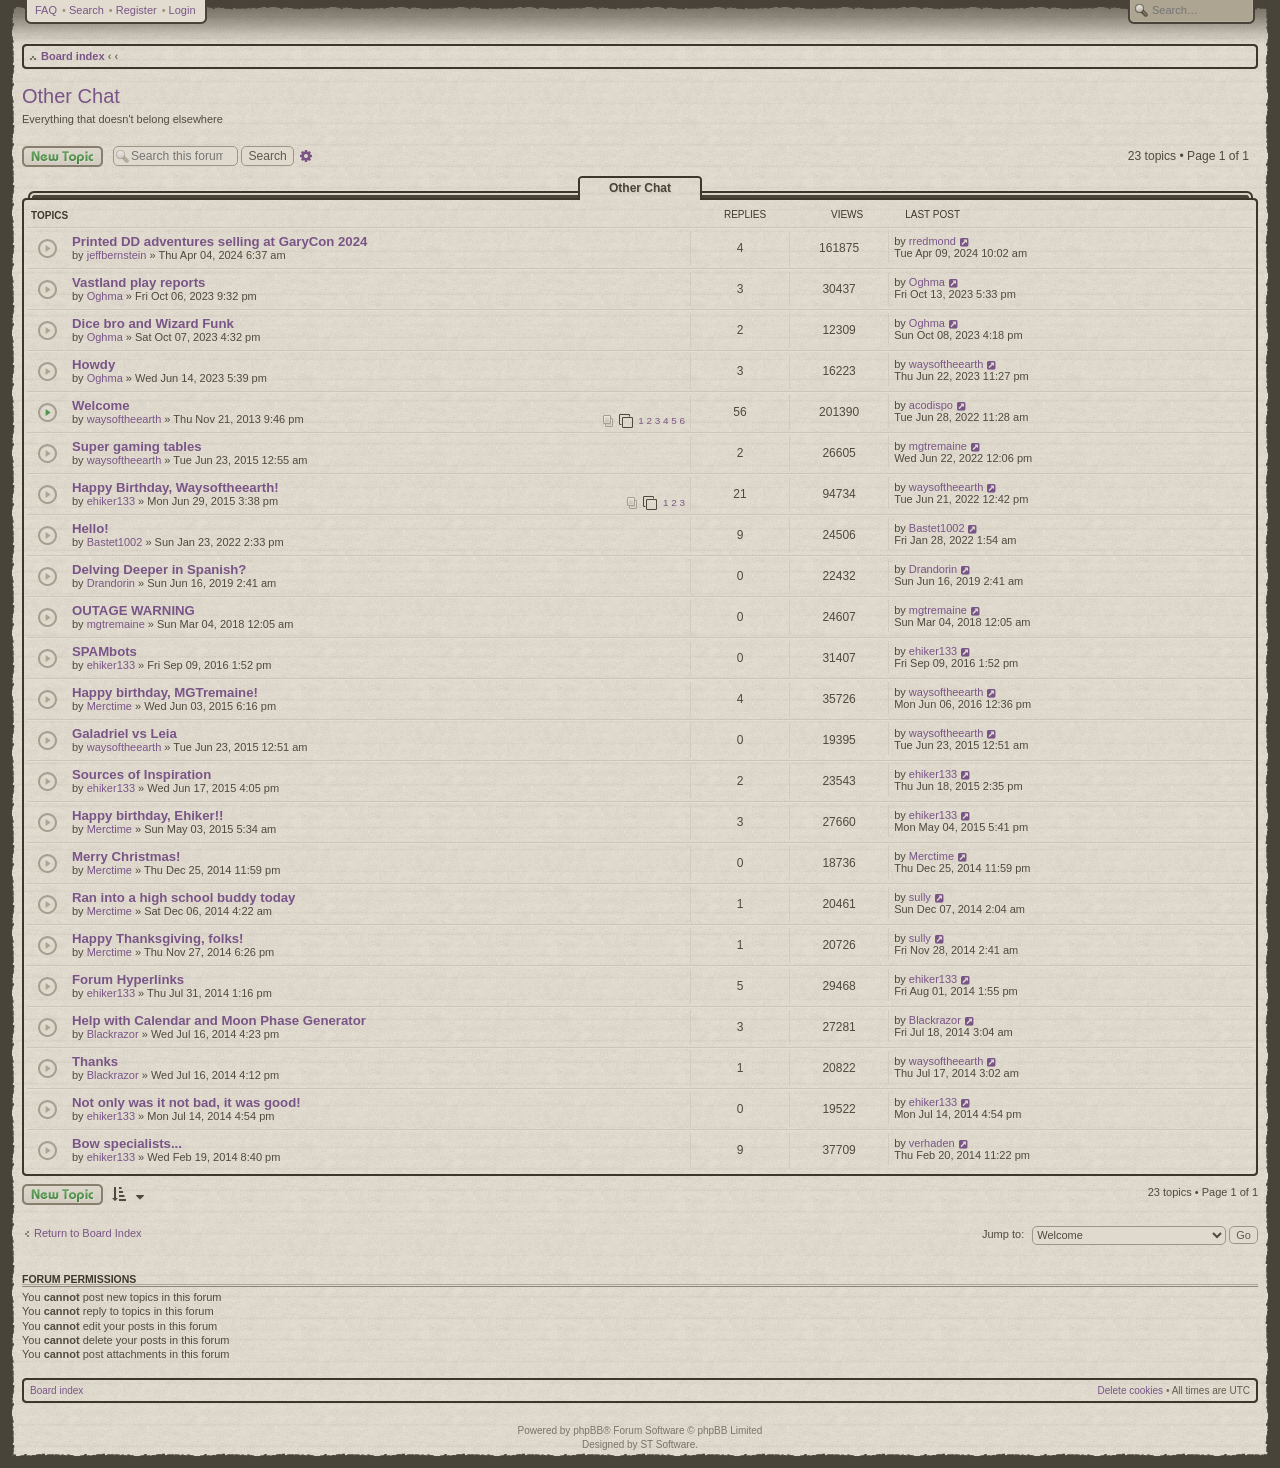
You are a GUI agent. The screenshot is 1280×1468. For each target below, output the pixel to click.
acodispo (931, 405)
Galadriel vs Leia (124, 733)
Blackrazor (113, 1034)
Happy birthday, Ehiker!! (147, 815)
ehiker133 (111, 501)
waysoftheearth (946, 364)
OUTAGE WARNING (133, 610)
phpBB (588, 1430)
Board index (73, 56)
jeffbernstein (117, 255)
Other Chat (71, 96)
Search (86, 10)
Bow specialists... (127, 1143)
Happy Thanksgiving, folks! (157, 938)
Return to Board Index (88, 1233)
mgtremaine (938, 446)
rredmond (932, 241)
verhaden (932, 1143)
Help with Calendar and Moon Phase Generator (219, 1020)
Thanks (95, 1061)
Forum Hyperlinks (128, 979)
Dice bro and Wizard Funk (153, 323)
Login (182, 10)
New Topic (62, 156)
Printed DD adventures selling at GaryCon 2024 (219, 241)
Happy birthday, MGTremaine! (165, 692)
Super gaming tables (137, 446)
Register (136, 10)
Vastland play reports (138, 282)
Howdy (93, 364)
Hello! (90, 528)
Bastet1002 (115, 542)
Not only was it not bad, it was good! (186, 1102)
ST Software (667, 1444)
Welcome (101, 405)
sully (920, 897)
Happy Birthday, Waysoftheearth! (175, 487)
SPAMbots (104, 651)
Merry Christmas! (126, 856)
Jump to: (1003, 1234)
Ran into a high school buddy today (183, 897)
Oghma (105, 296)
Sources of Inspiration (141, 774)
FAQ (46, 10)
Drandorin (111, 583)
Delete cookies (1131, 1390)
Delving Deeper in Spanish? (159, 569)
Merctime (109, 706)
